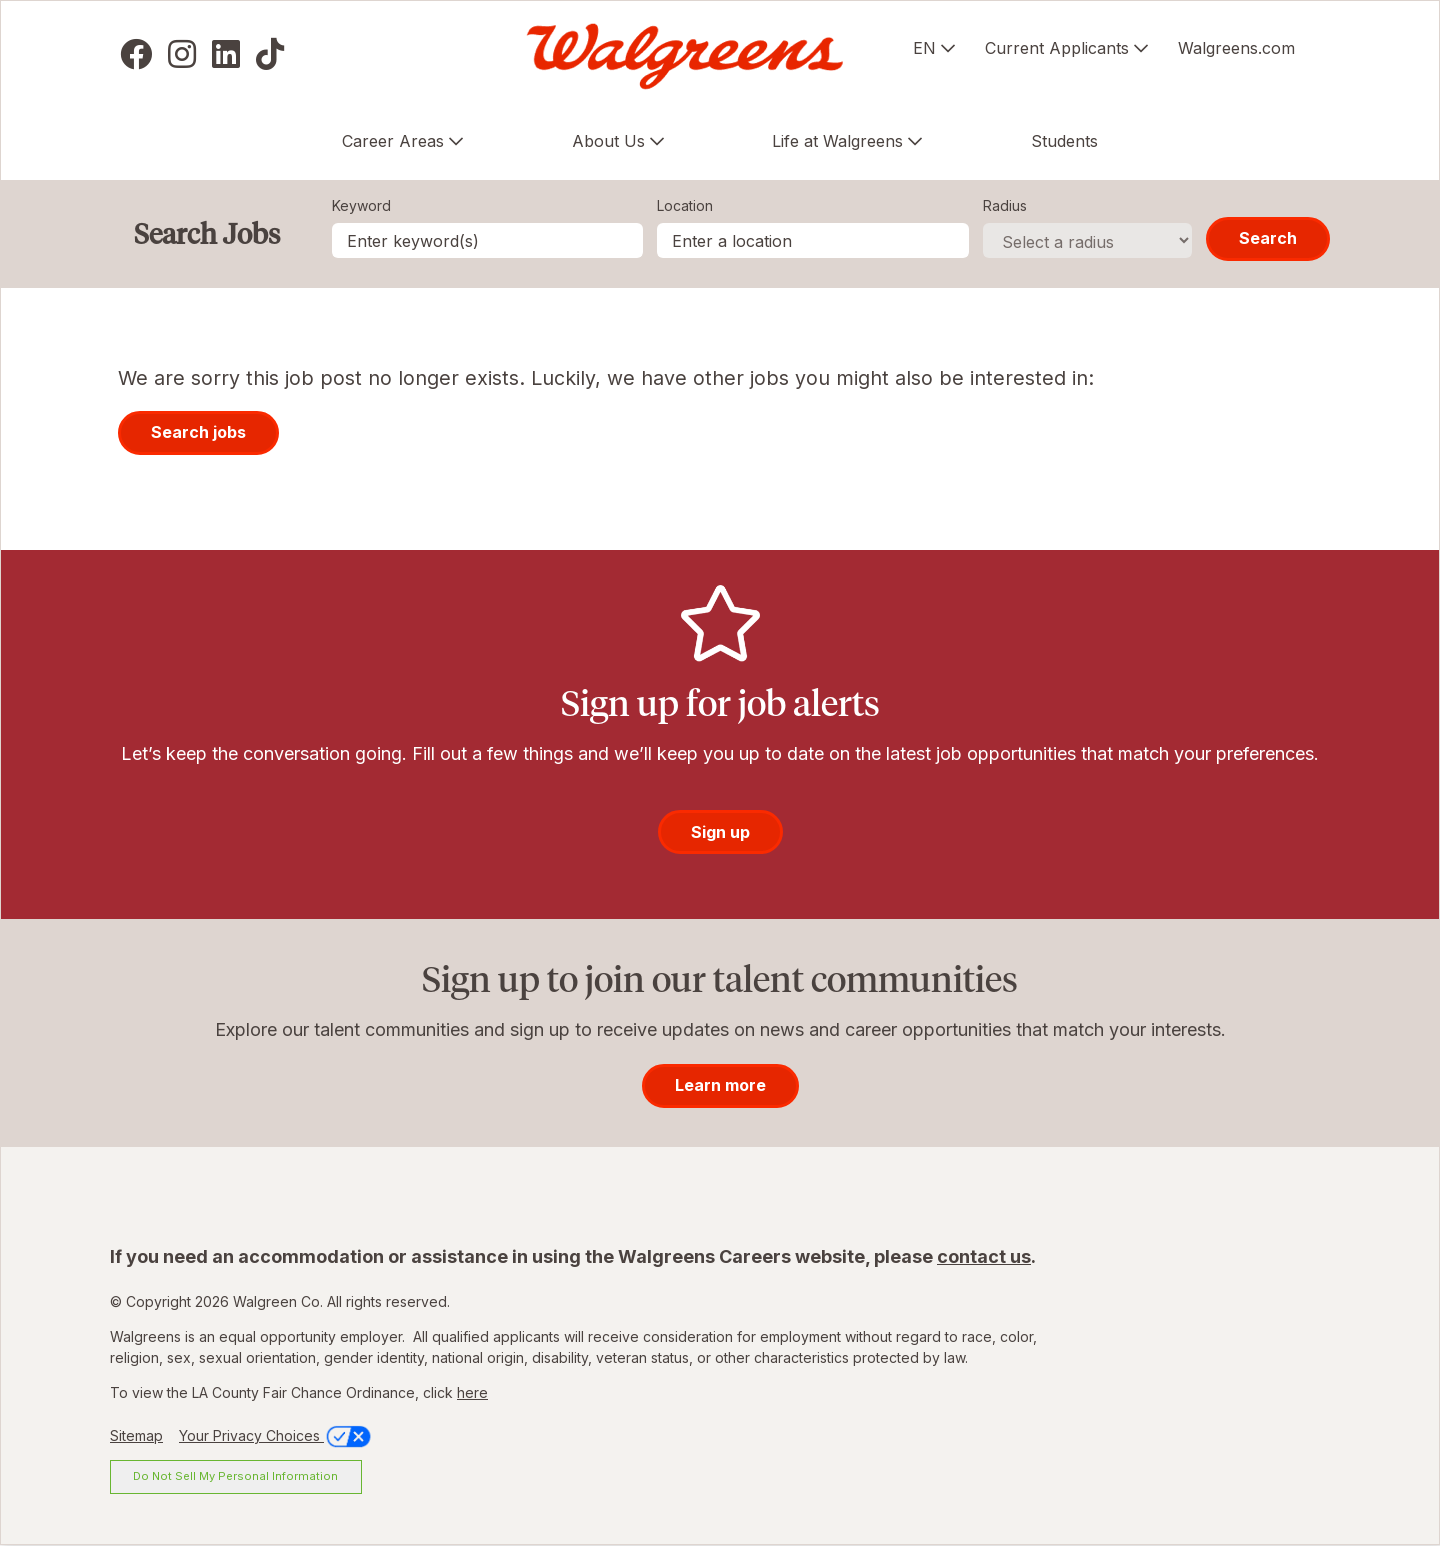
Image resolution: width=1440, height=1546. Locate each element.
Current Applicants (1057, 48)
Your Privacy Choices (276, 1435)
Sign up (720, 832)
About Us (608, 141)
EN (924, 48)
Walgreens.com (1236, 48)
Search (1268, 238)
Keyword (361, 205)
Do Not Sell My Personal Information (235, 1476)
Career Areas (393, 141)
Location (685, 205)
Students (1064, 141)
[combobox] (813, 240)
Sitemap (136, 1435)
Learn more (720, 1085)
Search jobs (198, 432)
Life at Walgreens (837, 141)
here (472, 1392)
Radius (1005, 205)
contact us (984, 1256)
